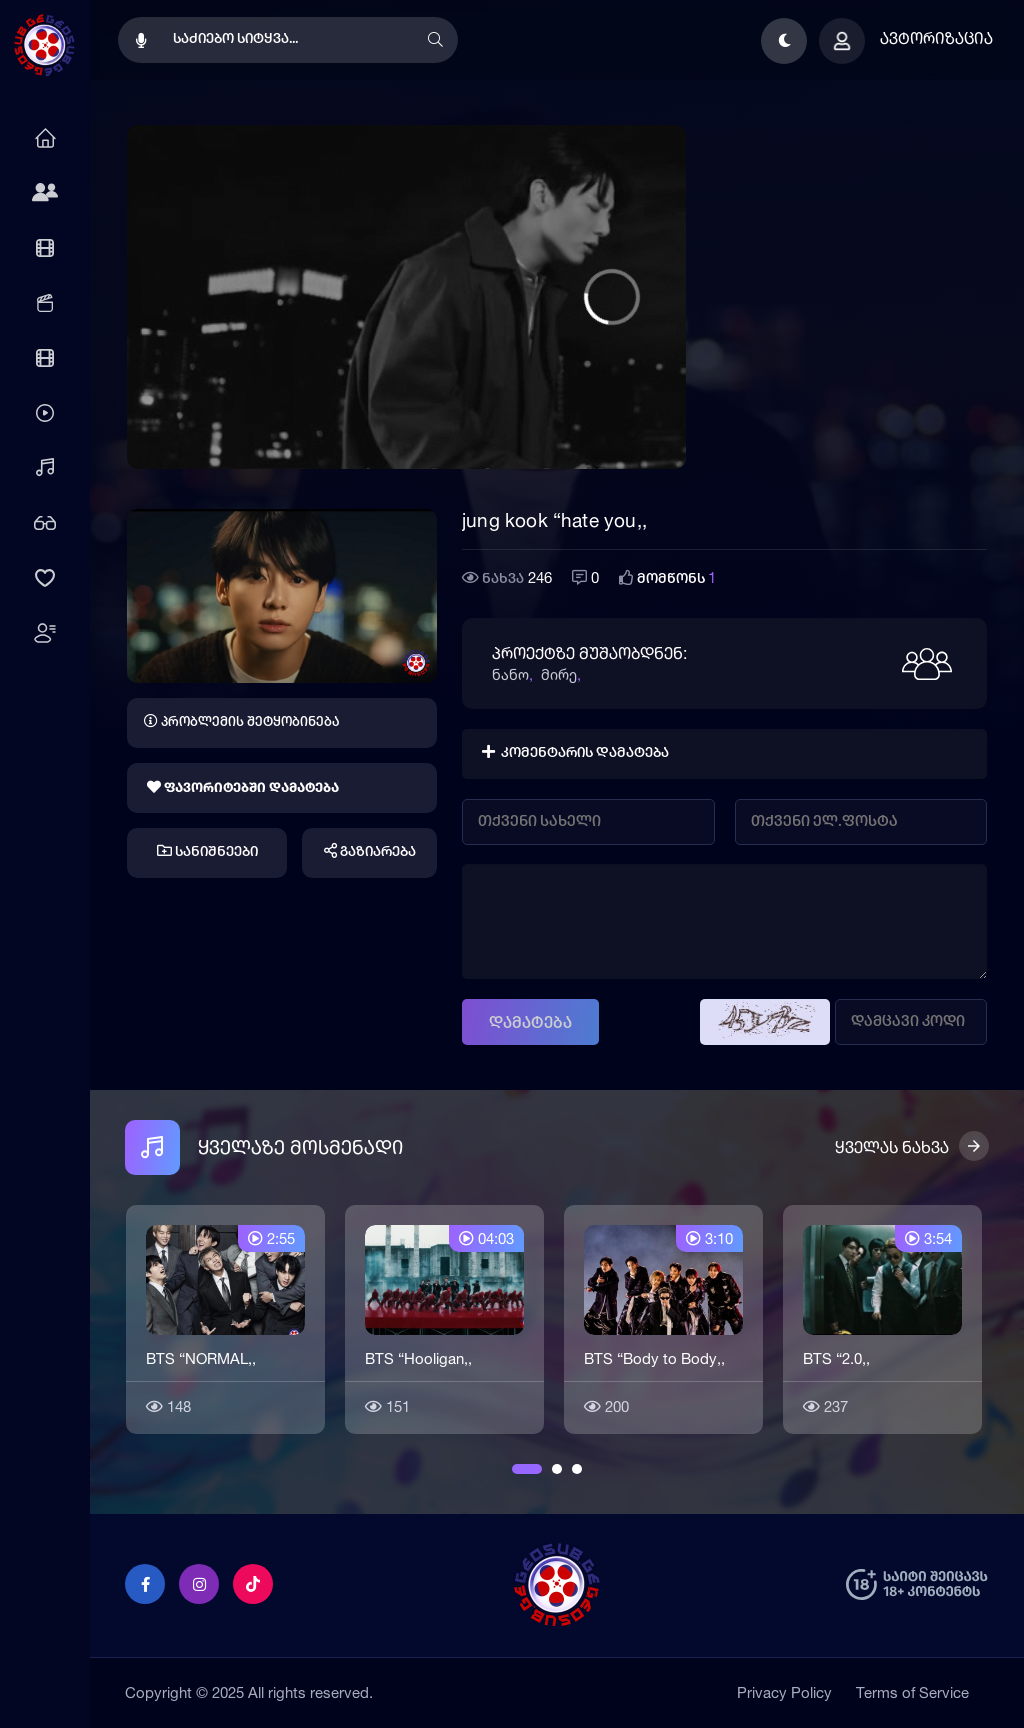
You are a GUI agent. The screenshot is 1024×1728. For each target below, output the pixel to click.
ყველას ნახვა (892, 1147)
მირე (559, 674)
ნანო (510, 674)
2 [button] (557, 1469)
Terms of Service (912, 1692)
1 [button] (517, 1469)
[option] (225, 1317)
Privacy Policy (784, 1692)
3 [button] (577, 1469)
